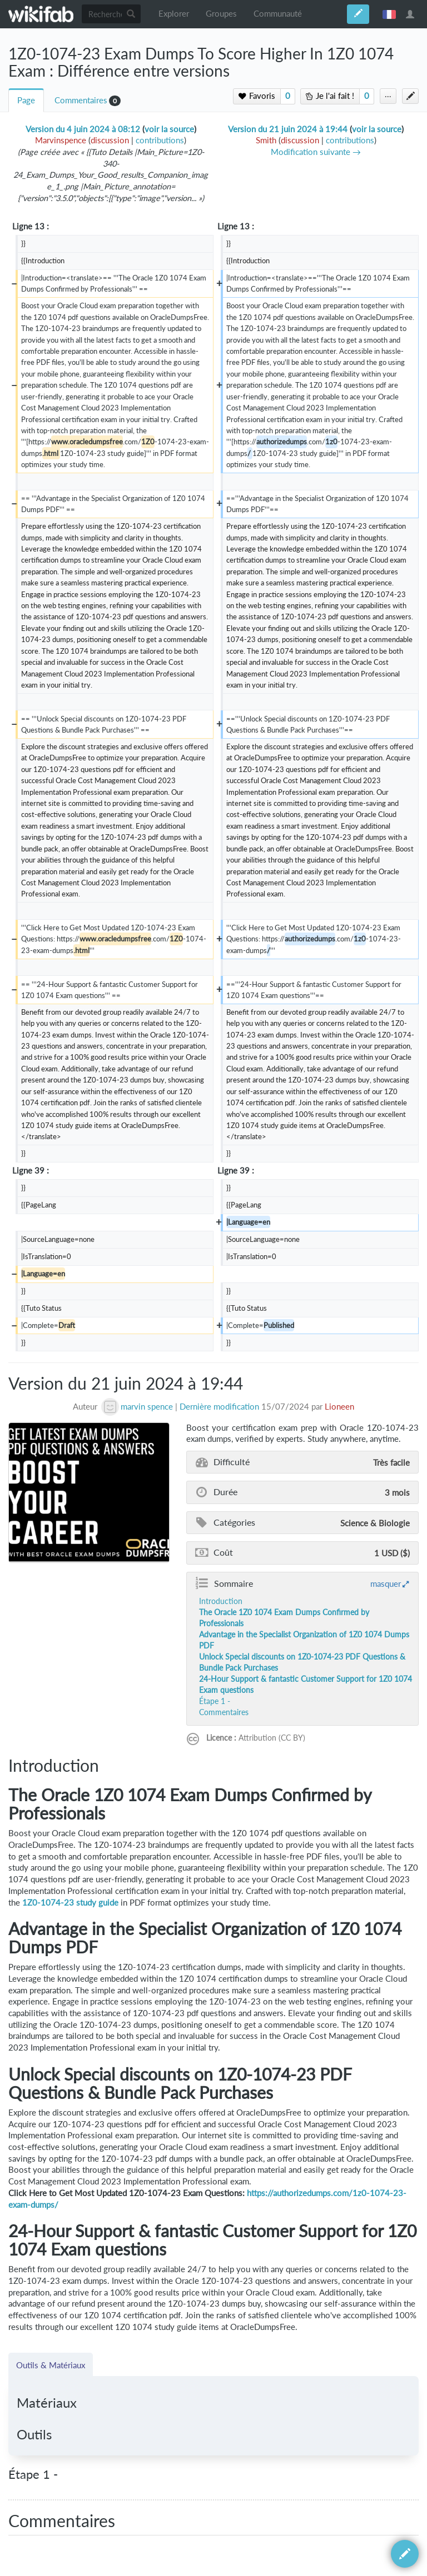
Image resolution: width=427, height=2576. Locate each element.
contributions (160, 140)
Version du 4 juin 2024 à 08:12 (83, 129)
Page (26, 100)
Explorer (173, 13)
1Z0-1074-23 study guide (70, 1902)
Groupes (221, 13)
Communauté (278, 13)
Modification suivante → (316, 152)
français (389, 14)
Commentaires (80, 100)
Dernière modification (219, 1406)
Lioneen (339, 1406)
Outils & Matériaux (50, 2365)
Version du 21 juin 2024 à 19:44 (287, 129)
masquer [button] (385, 1583)
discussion (110, 140)
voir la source (169, 129)
